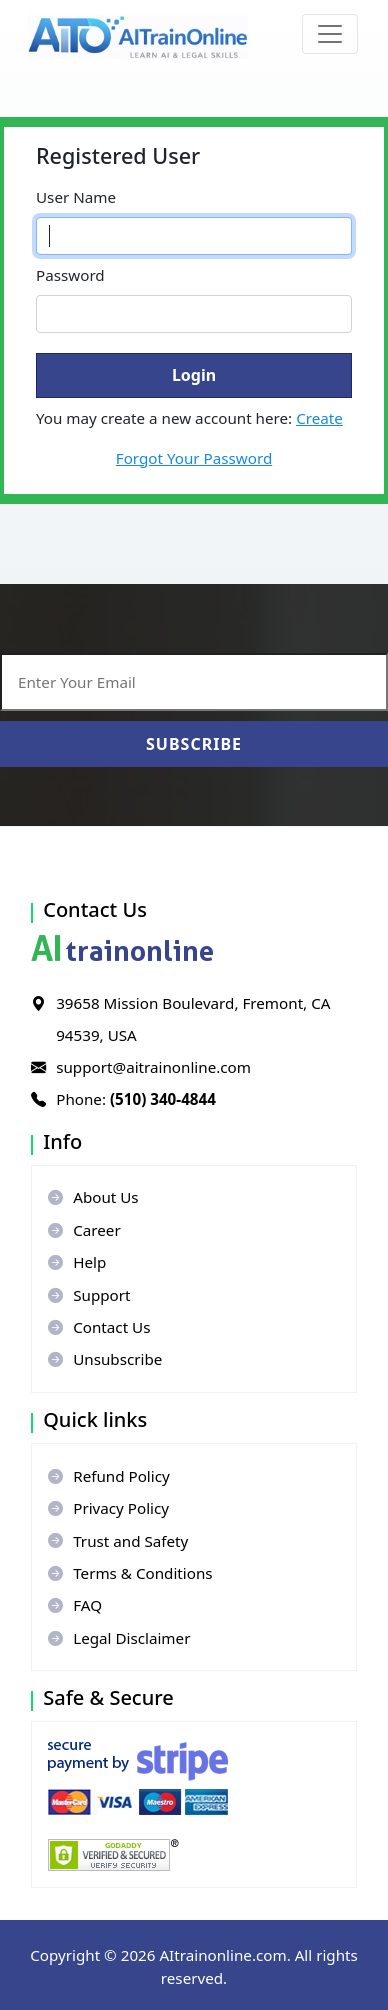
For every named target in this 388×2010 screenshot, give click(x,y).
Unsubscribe (105, 1359)
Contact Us (99, 1327)
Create (319, 418)
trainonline (122, 951)
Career (84, 1230)
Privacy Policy (108, 1508)
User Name (76, 197)
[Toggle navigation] (330, 34)
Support (89, 1295)
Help (77, 1262)
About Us (93, 1197)
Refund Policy (109, 1476)
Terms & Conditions (130, 1573)
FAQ (75, 1605)
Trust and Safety (118, 1541)
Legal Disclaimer (119, 1638)
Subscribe (194, 744)
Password (70, 275)
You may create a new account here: (189, 418)
